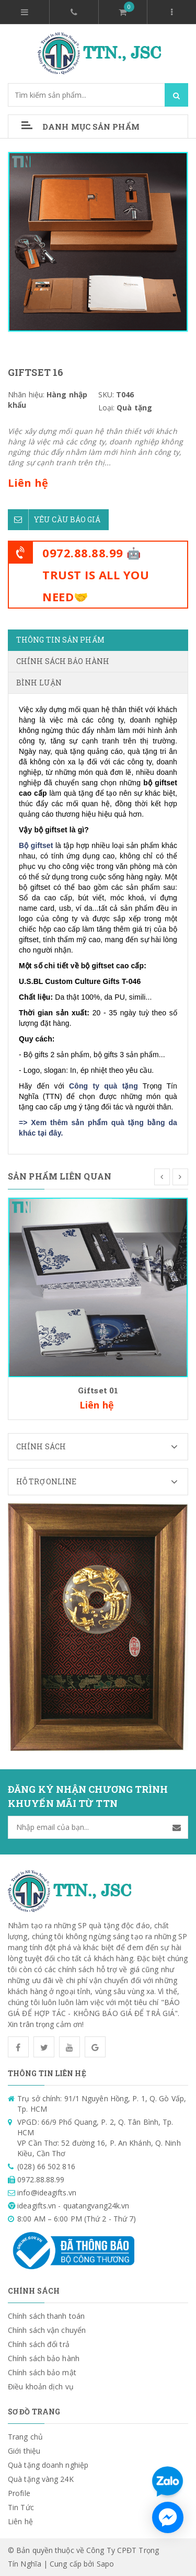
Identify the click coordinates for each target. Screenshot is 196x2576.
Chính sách (102, 1447)
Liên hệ (20, 2521)
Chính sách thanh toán (46, 2316)
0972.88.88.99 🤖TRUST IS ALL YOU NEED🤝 (95, 574)
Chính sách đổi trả (39, 2344)
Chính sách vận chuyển (47, 2330)
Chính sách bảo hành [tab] (62, 661)
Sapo (105, 2564)
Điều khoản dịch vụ (41, 2386)
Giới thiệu (24, 2451)
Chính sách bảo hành (43, 2358)
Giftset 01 (98, 1390)
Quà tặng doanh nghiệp (48, 2465)
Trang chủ (25, 2437)
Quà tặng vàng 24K (41, 2479)
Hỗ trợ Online (102, 1482)
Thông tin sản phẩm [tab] (60, 640)
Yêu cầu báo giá (54, 519)
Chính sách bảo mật (42, 2372)
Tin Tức (21, 2507)
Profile (19, 2493)
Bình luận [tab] (39, 683)
